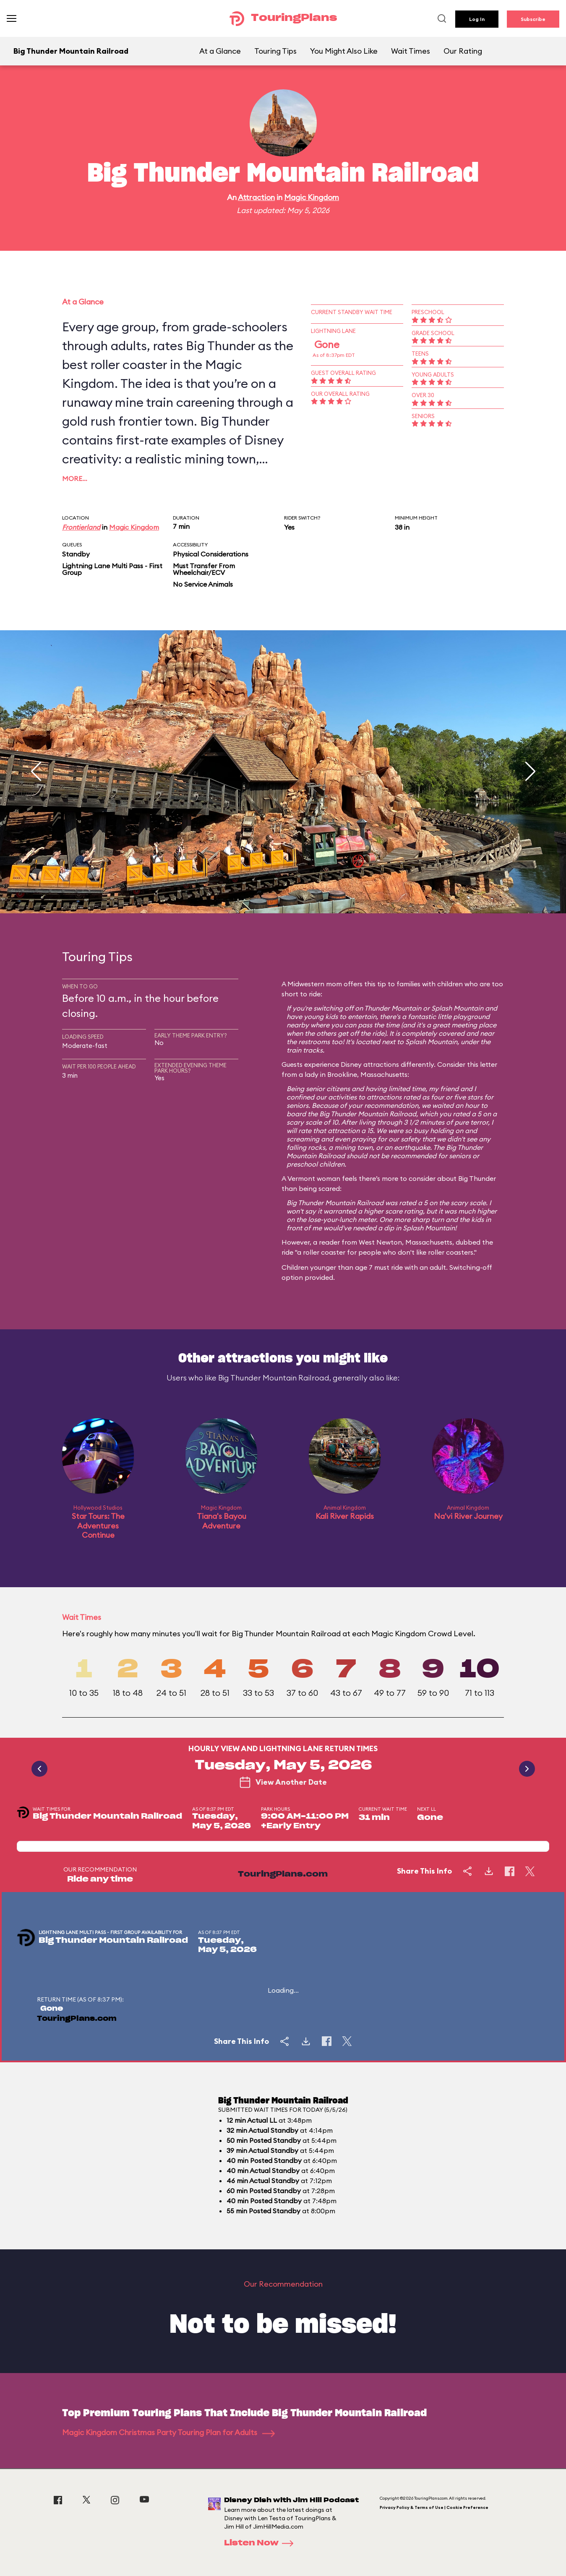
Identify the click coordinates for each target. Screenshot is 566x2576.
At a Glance (220, 51)
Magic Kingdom (311, 197)
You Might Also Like (344, 51)
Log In (477, 19)
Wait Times (410, 51)
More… (74, 478)
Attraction (256, 197)
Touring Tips (275, 51)
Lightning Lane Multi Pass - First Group (112, 569)
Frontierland (81, 527)
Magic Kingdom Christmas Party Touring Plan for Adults (168, 2432)
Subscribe (533, 19)
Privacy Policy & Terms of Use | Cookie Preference (434, 2507)
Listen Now (261, 2543)
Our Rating (462, 51)
